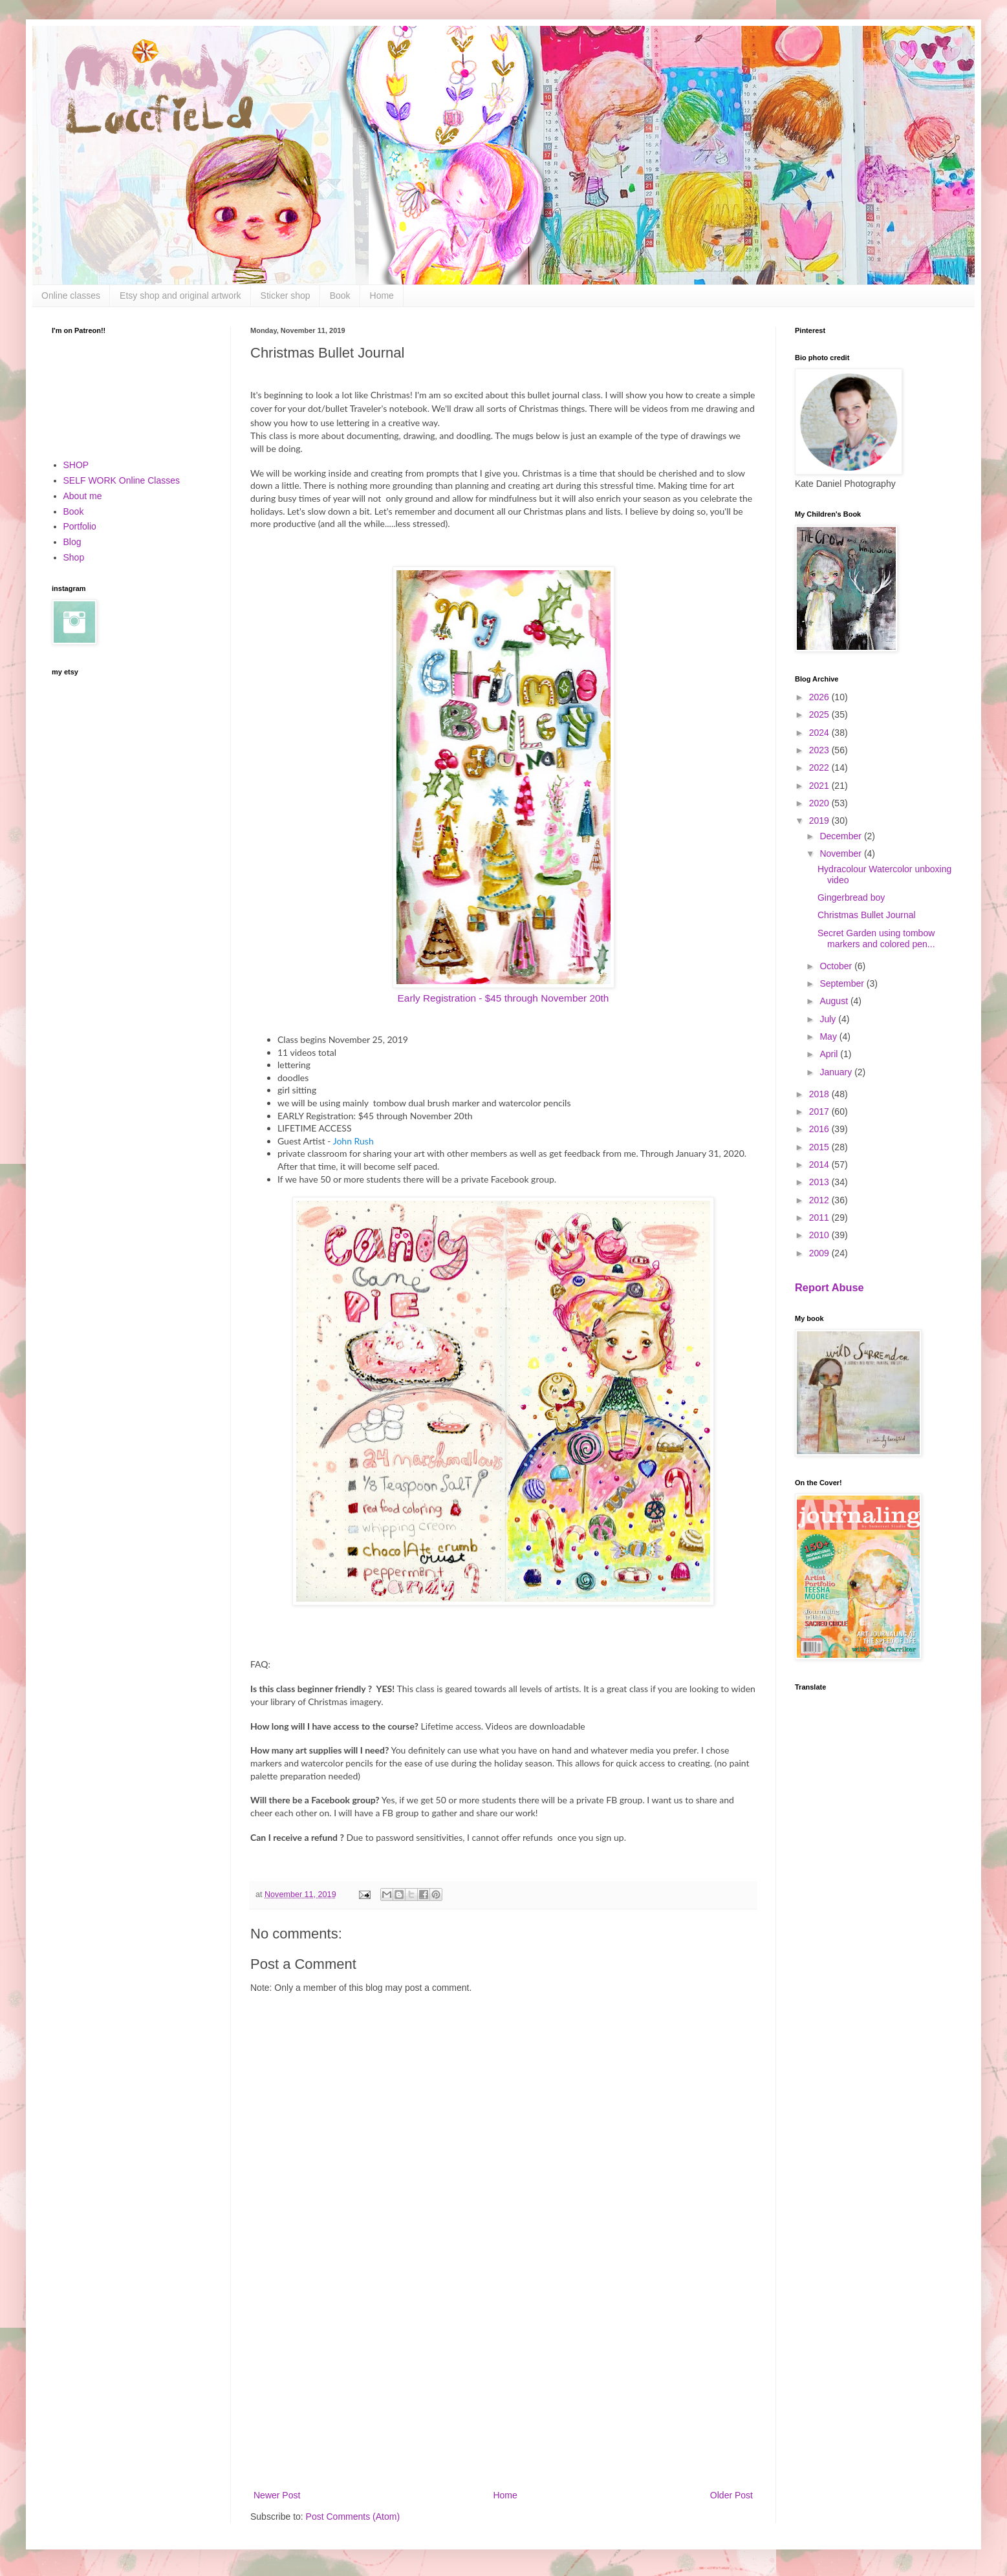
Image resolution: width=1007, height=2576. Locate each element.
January (836, 1072)
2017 (820, 1111)
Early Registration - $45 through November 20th (503, 998)
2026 (820, 697)
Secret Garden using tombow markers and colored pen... (876, 938)
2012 (820, 1200)
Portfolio (79, 526)
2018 (820, 1094)
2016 (820, 1129)
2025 (820, 714)
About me (82, 496)
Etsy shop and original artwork (180, 295)
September (842, 983)
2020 (820, 803)
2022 (820, 767)
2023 (820, 750)
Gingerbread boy (851, 897)
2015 (820, 1147)
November (841, 853)
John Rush (353, 1140)
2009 (820, 1253)
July (828, 1019)
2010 (820, 1235)
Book (340, 295)
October (836, 966)
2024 (820, 732)
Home (382, 295)
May (829, 1036)
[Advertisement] (503, 2380)
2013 (820, 1182)
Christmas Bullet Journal (867, 915)
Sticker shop (285, 295)
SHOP (76, 465)
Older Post (731, 2495)
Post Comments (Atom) (353, 2516)
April (829, 1054)
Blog (72, 542)
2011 (820, 1217)
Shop (74, 557)
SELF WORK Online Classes (121, 480)
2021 (820, 785)
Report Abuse (829, 1287)
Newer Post (277, 2495)
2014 (820, 1164)
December (841, 836)
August (834, 1001)
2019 (820, 820)
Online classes (70, 295)
